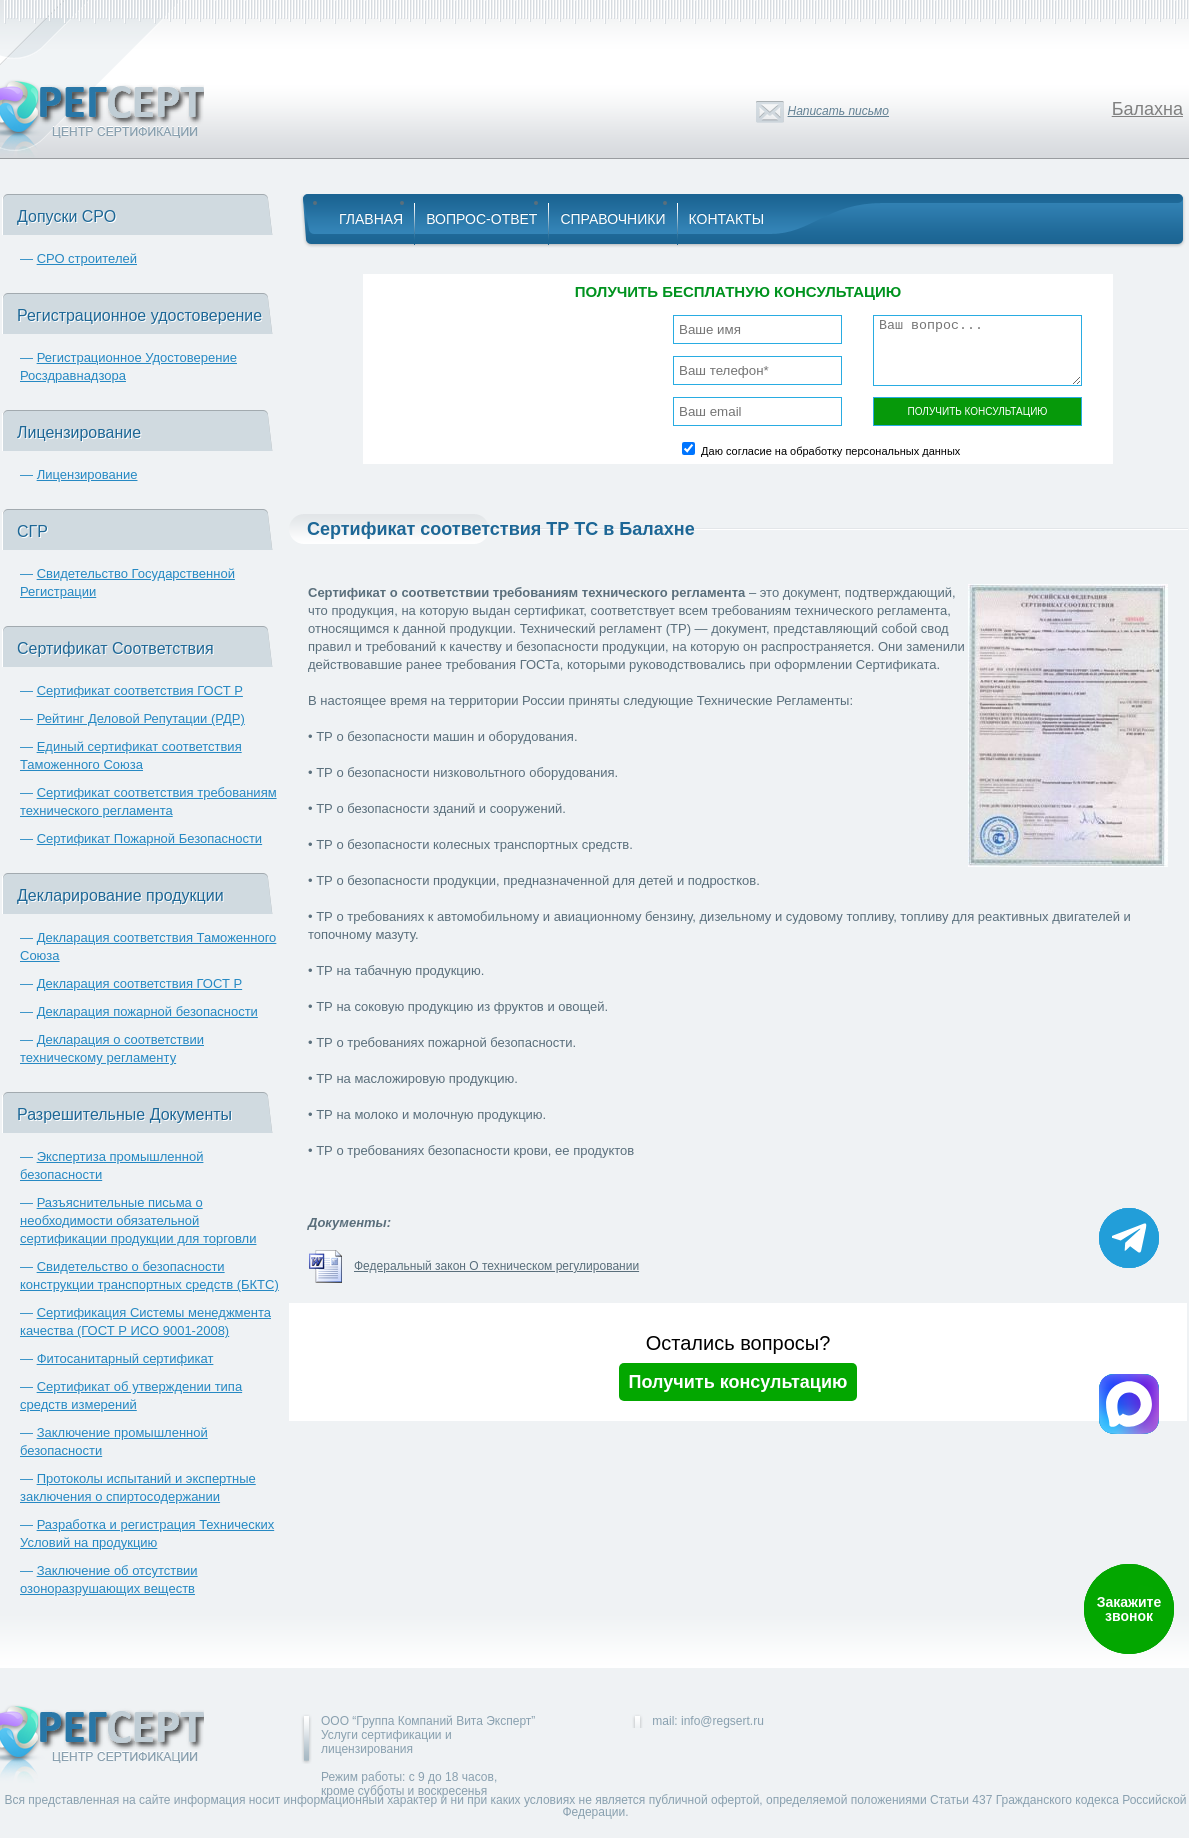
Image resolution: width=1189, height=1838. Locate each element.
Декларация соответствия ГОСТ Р (140, 983)
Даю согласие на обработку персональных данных (830, 451)
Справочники (612, 219)
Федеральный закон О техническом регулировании (496, 1266)
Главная (371, 219)
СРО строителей (87, 258)
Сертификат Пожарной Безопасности (150, 838)
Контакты (727, 219)
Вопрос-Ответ (481, 219)
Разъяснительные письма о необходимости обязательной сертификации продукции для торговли (138, 1220)
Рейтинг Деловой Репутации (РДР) (141, 718)
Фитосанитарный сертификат (125, 1358)
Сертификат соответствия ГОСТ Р (140, 690)
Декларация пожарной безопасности (147, 1011)
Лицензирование (87, 474)
